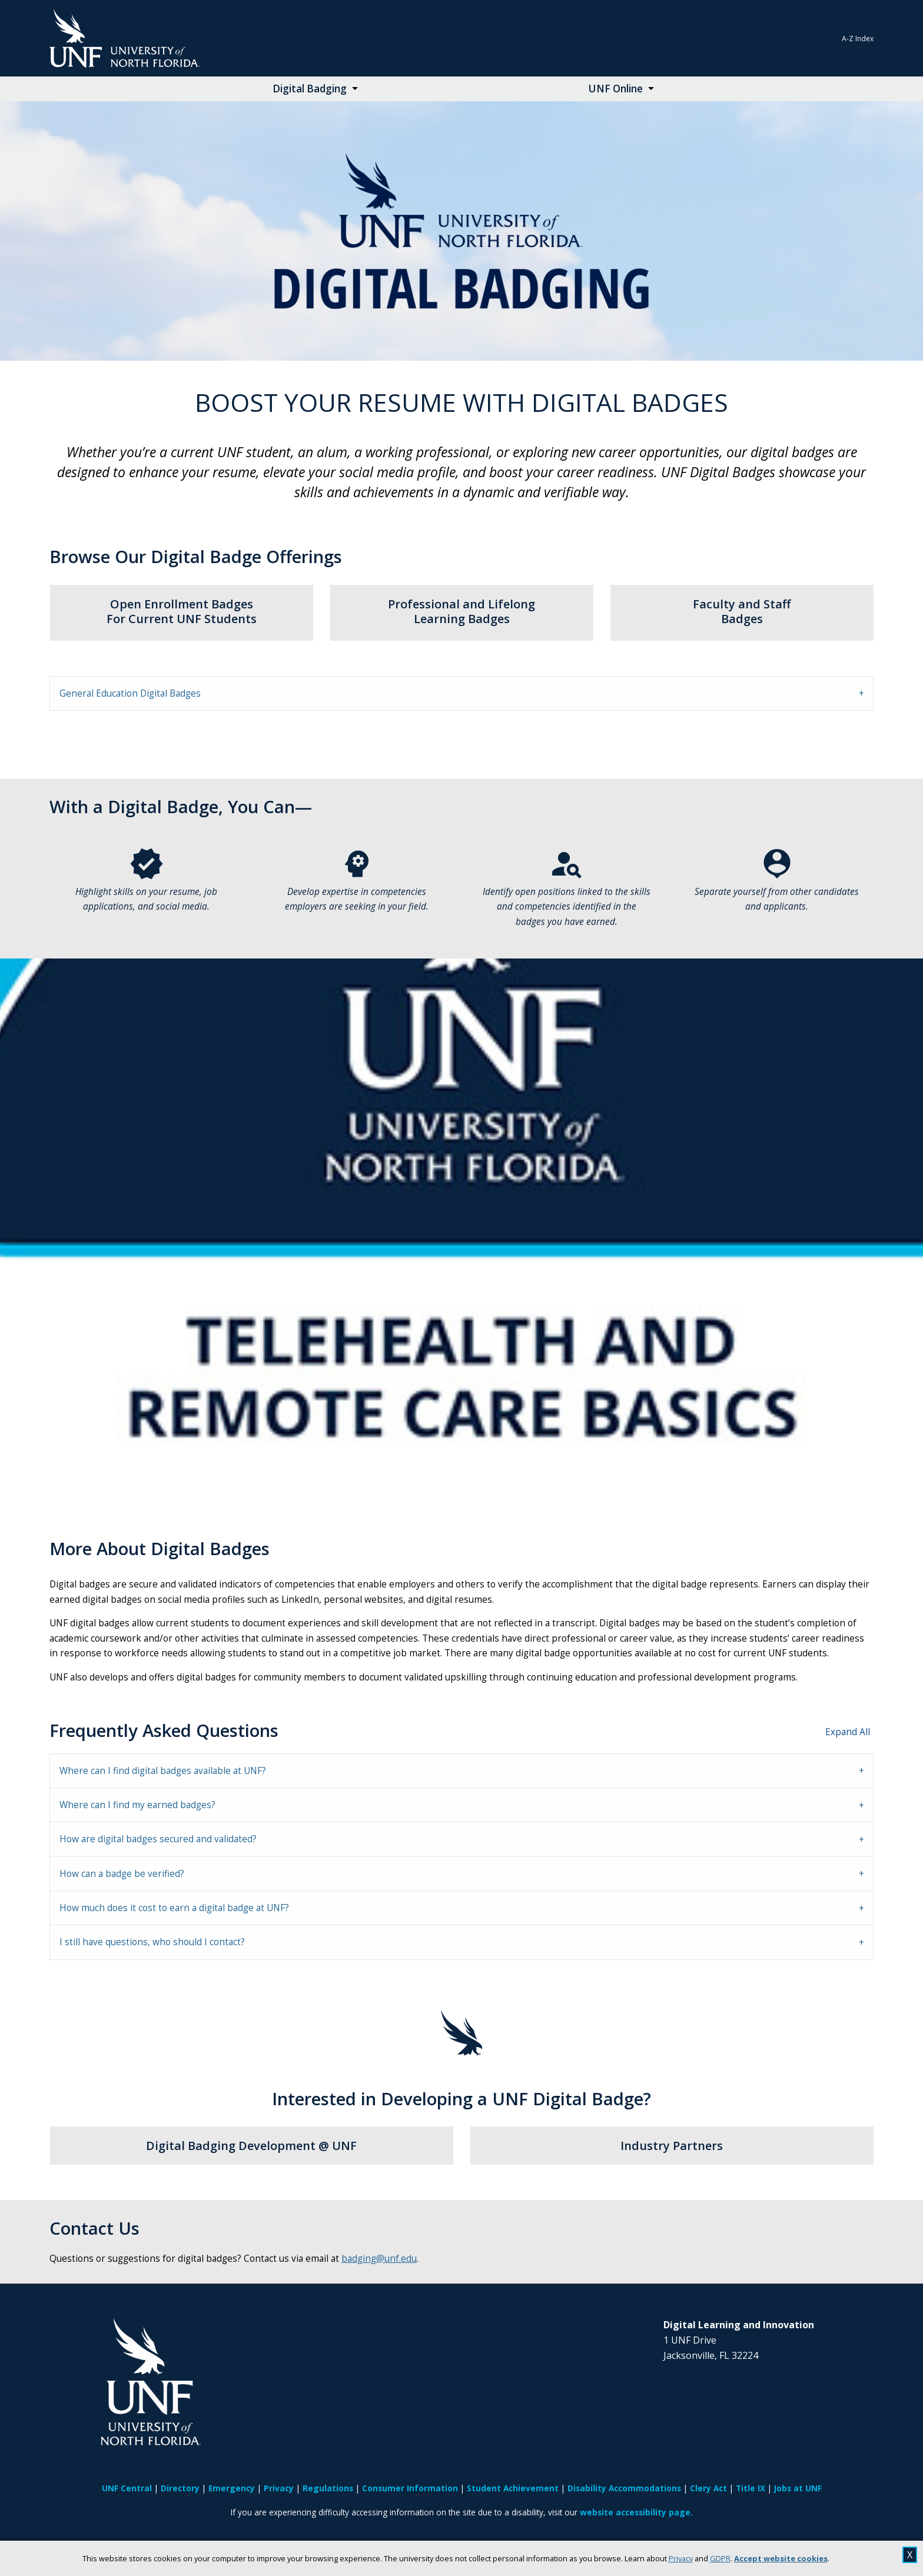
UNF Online (615, 88)
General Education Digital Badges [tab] (130, 693)
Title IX (750, 2488)
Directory (180, 2488)
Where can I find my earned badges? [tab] (137, 1805)
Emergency (231, 2488)
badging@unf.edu (379, 2258)
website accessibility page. (636, 2512)
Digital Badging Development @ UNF (251, 2146)
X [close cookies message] (909, 2554)
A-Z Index (858, 39)
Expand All (847, 1732)
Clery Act (708, 2488)
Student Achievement (513, 2488)
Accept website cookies (781, 2558)
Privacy (681, 2558)
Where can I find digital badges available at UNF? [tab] (162, 1771)
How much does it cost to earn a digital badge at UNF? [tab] (174, 1908)
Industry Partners (671, 2146)
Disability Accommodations (624, 2488)
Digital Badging (310, 88)
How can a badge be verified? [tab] (121, 1874)
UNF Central (127, 2488)
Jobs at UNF (798, 2488)
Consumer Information (410, 2488)
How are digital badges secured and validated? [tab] (158, 1839)
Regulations (328, 2488)
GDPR (720, 2558)
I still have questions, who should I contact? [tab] (152, 1942)
